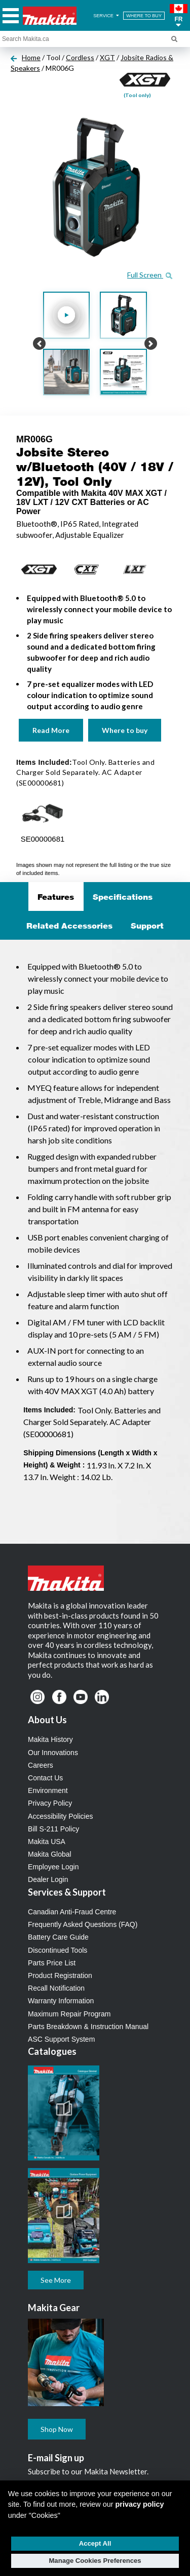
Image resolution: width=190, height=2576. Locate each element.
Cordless (80, 57)
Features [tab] (55, 897)
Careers (40, 1765)
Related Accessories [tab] (69, 926)
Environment (48, 1790)
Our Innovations (53, 1753)
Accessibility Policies (60, 1816)
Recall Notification (56, 1988)
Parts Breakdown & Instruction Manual (88, 2026)
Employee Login (53, 1867)
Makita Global (49, 1854)
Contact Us (45, 1778)
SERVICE (107, 15)
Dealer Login (48, 1879)
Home (31, 57)
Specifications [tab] (123, 897)
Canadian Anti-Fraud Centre (72, 1912)
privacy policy (140, 2504)
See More (56, 2280)
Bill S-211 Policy (53, 1829)
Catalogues (52, 2051)
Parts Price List (51, 1963)
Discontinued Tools (57, 1950)
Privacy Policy (50, 1803)
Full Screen (149, 274)
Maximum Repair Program (69, 2014)
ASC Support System (61, 2039)
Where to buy (124, 730)
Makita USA (46, 1841)
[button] (178, 16)
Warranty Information (61, 2001)
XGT (107, 57)
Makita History (50, 1739)
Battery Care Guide (58, 1937)
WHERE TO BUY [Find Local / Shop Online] (144, 15)
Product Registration (60, 1975)
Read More (50, 730)
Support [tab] (147, 926)
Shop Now (57, 2429)
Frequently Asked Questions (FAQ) (82, 1924)
